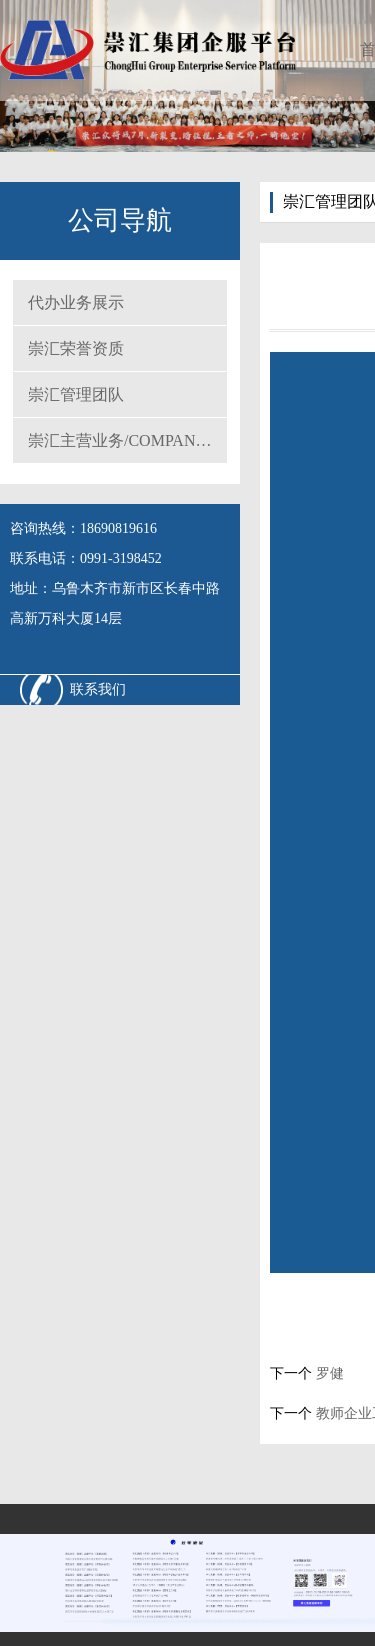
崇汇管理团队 (76, 394)
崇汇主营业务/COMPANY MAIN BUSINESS (127, 440)
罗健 (328, 1373)
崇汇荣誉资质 (76, 348)
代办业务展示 (76, 302)
